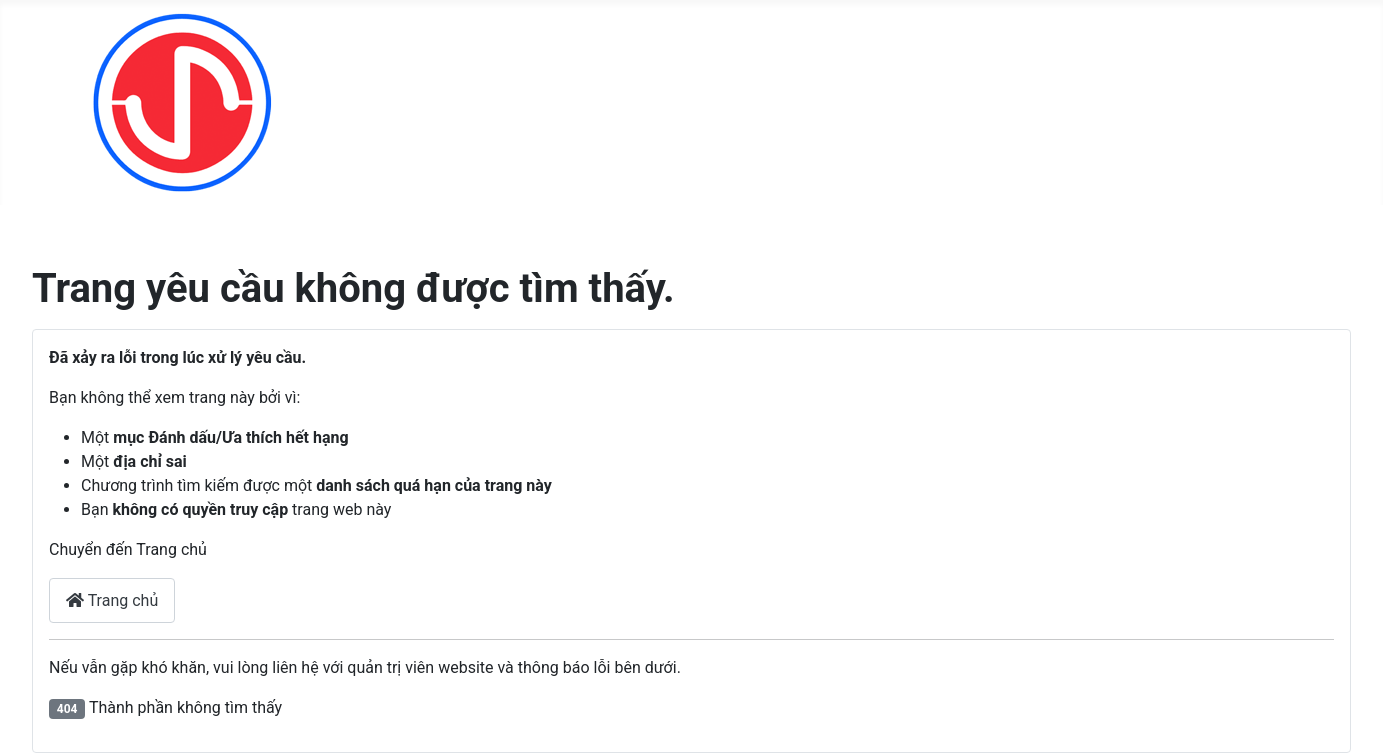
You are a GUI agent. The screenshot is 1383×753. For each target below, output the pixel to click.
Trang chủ (112, 600)
